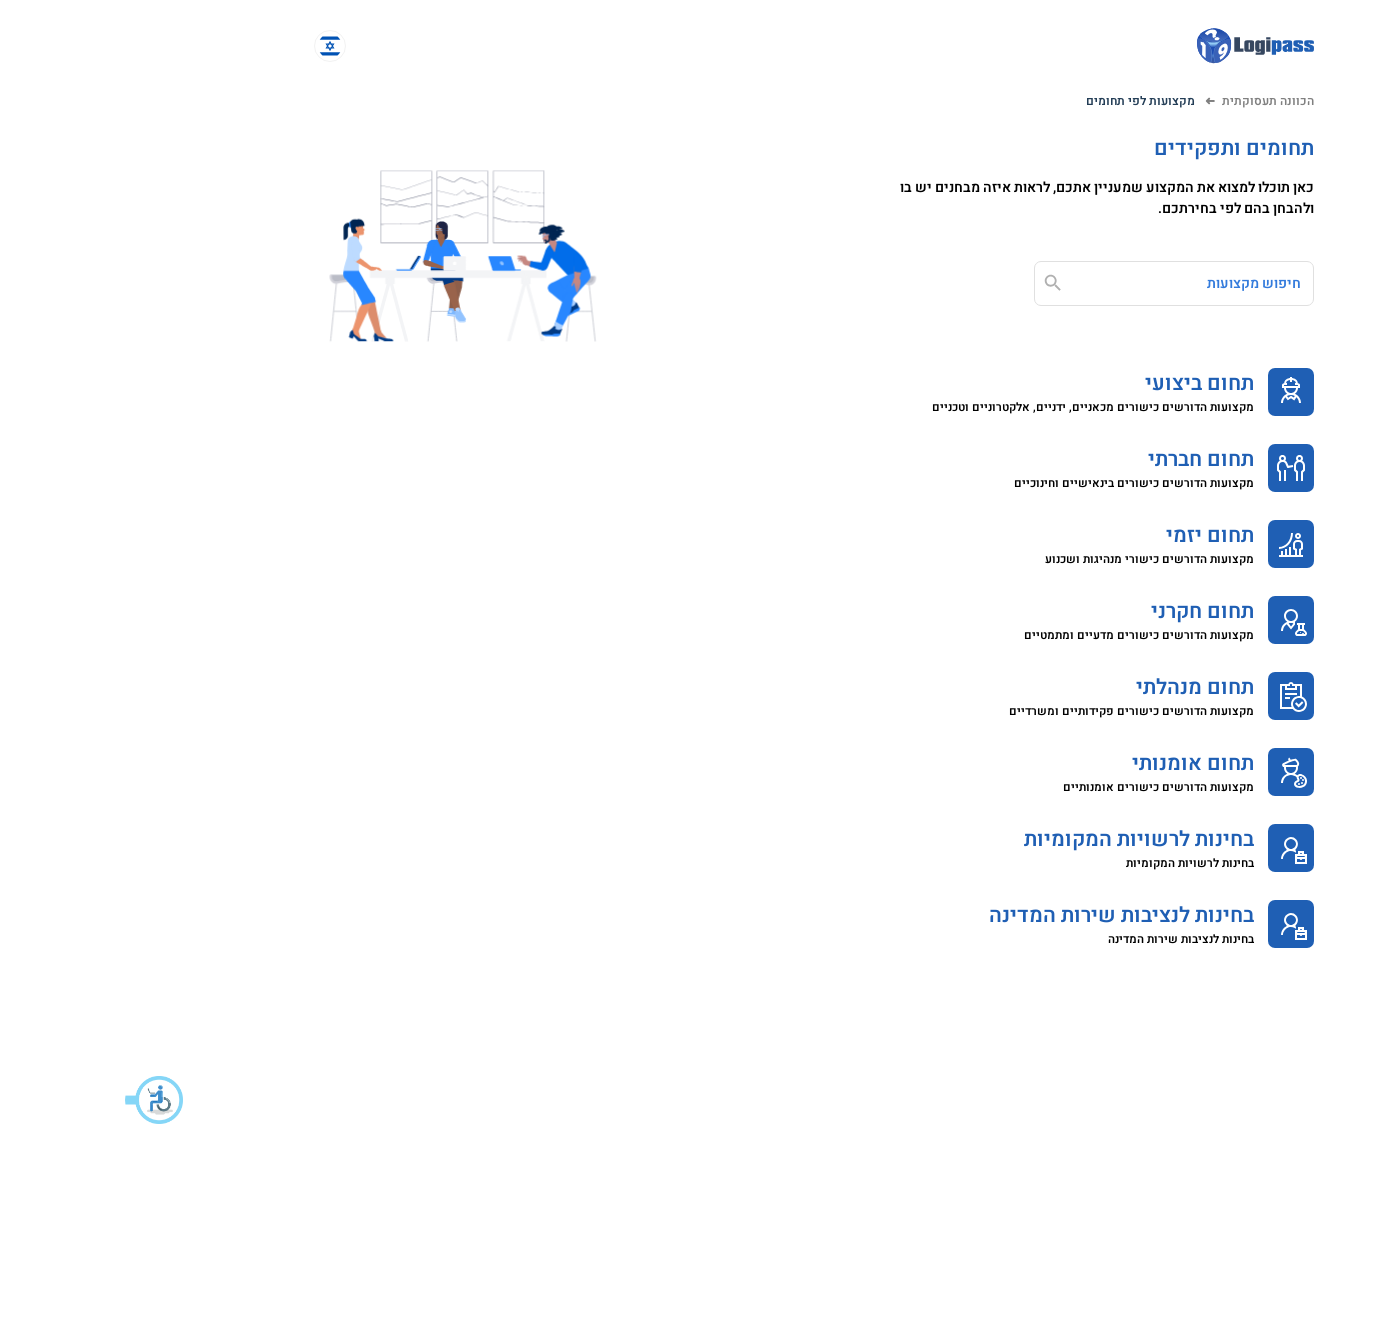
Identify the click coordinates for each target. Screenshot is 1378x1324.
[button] (30, 1100)
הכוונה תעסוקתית (1143, 101)
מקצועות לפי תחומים (1015, 101)
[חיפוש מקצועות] (1060, 283)
